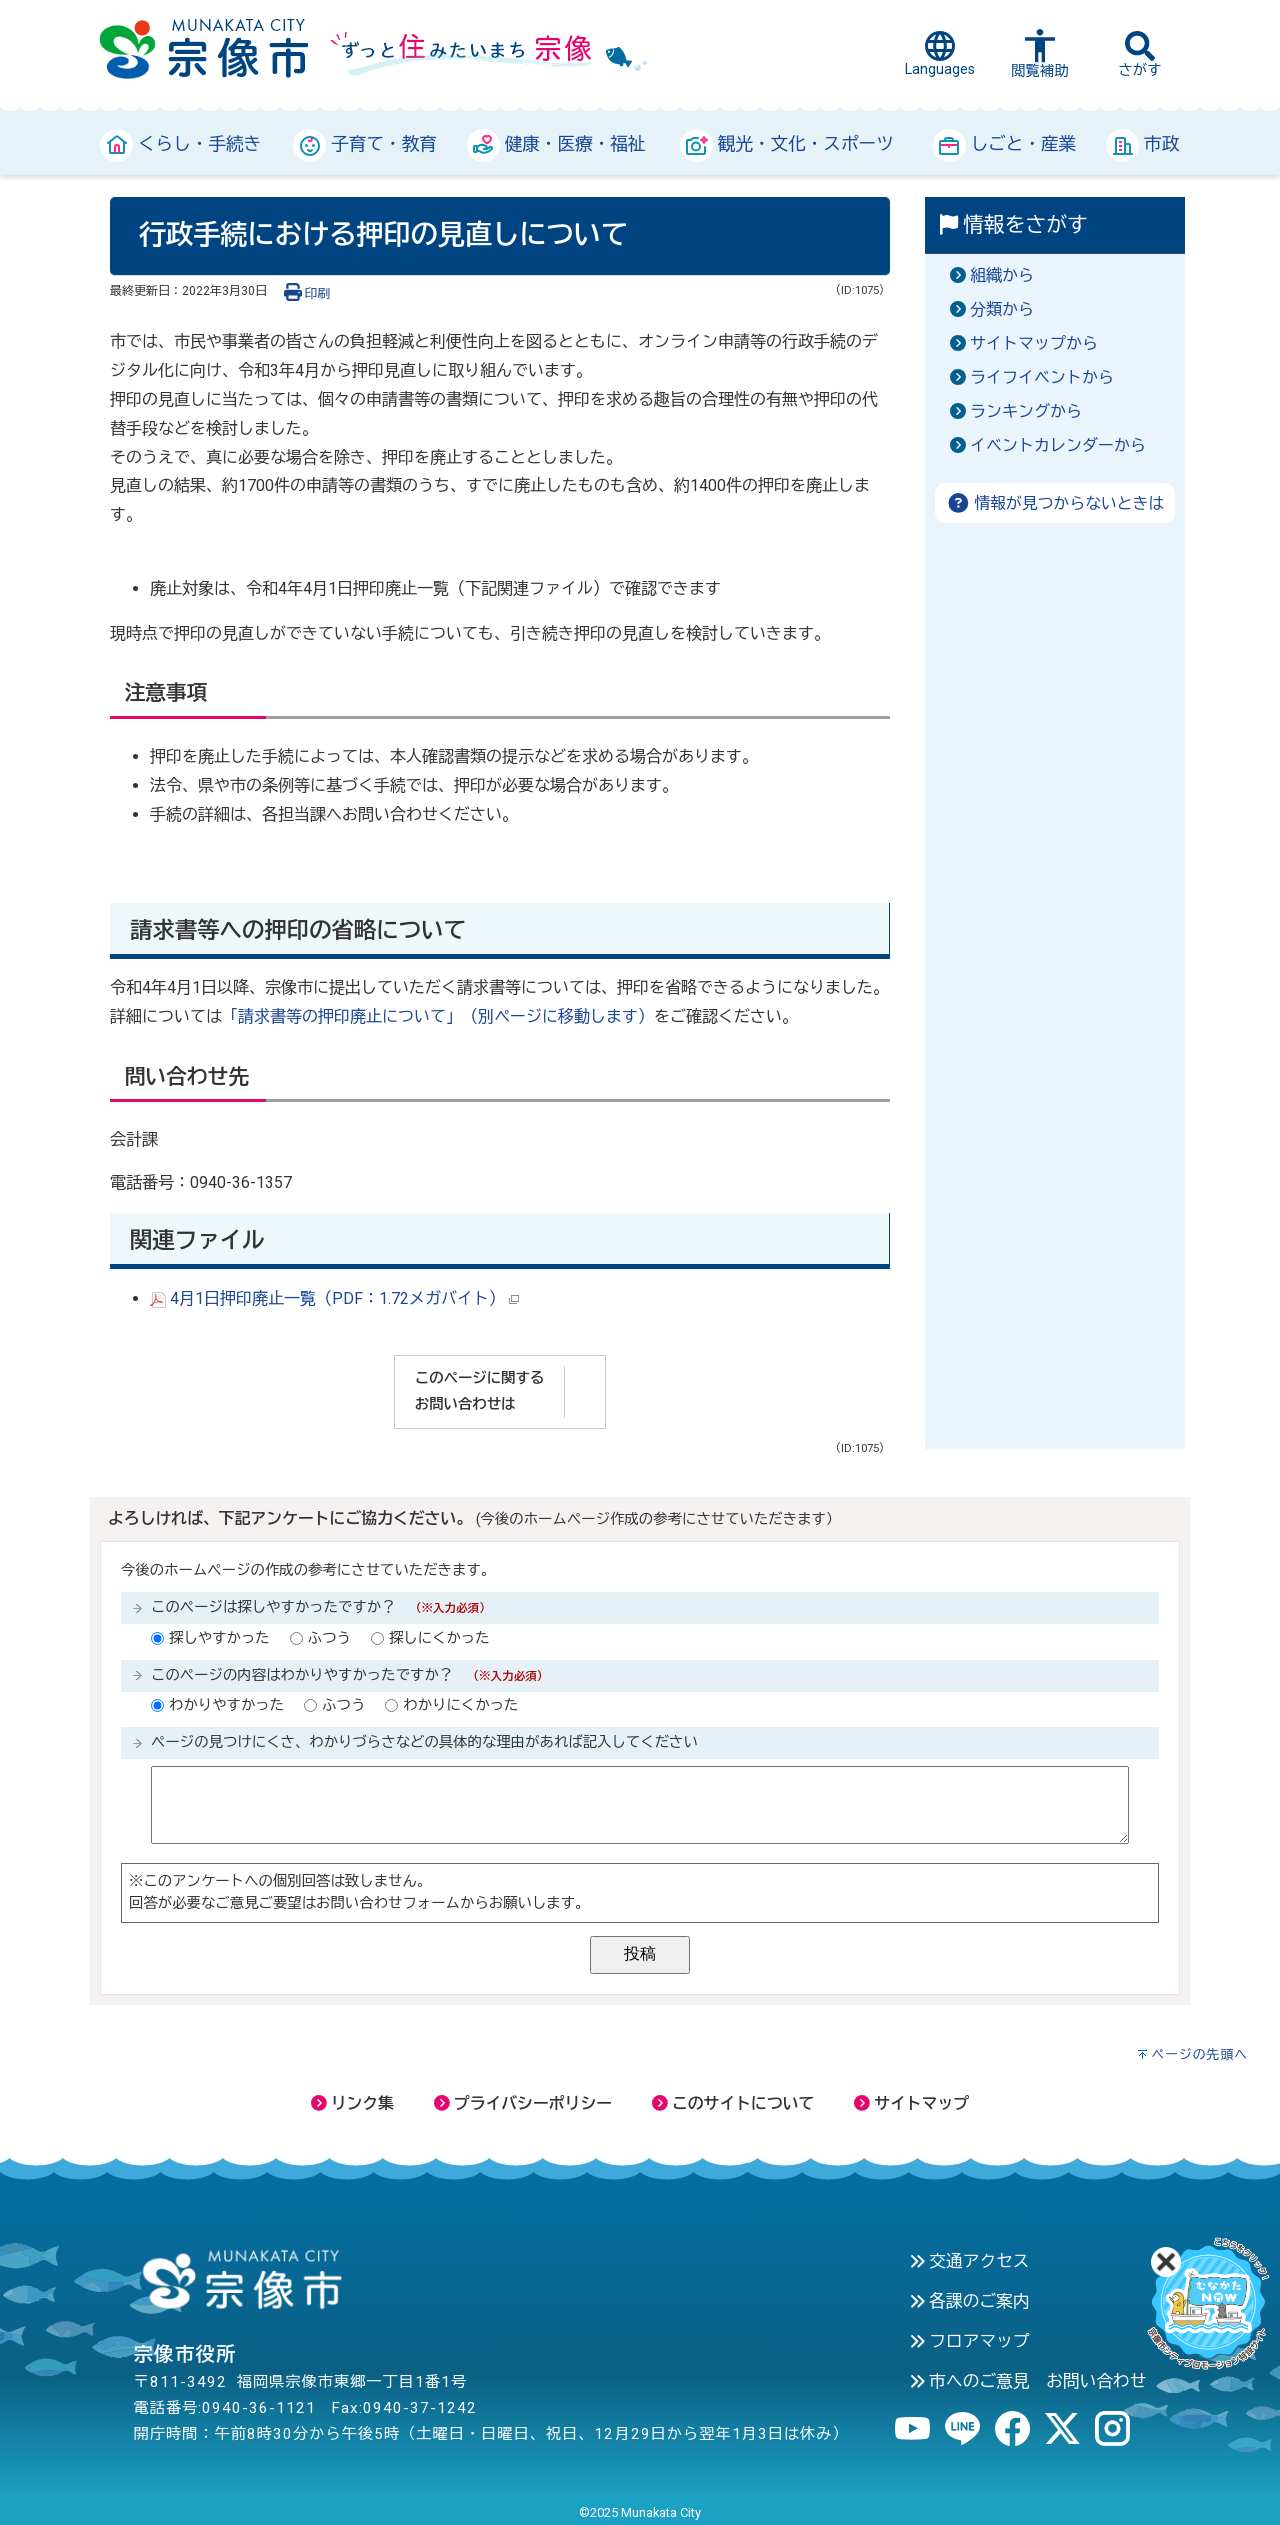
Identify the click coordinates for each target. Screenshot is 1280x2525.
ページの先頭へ (1199, 2054)
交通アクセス (969, 2261)
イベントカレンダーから (1058, 445)
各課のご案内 (969, 2301)
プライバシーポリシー (523, 2103)
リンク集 (352, 2103)
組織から (1002, 275)
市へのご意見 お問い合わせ (1028, 2381)
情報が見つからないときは (1055, 503)
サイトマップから (1034, 343)
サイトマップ (911, 2103)
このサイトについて (733, 2103)
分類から (1002, 309)
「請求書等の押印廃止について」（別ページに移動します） (438, 1016)
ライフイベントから (1042, 377)
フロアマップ (969, 2341)
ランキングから (1026, 411)
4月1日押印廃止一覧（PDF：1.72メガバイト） (334, 1298)
